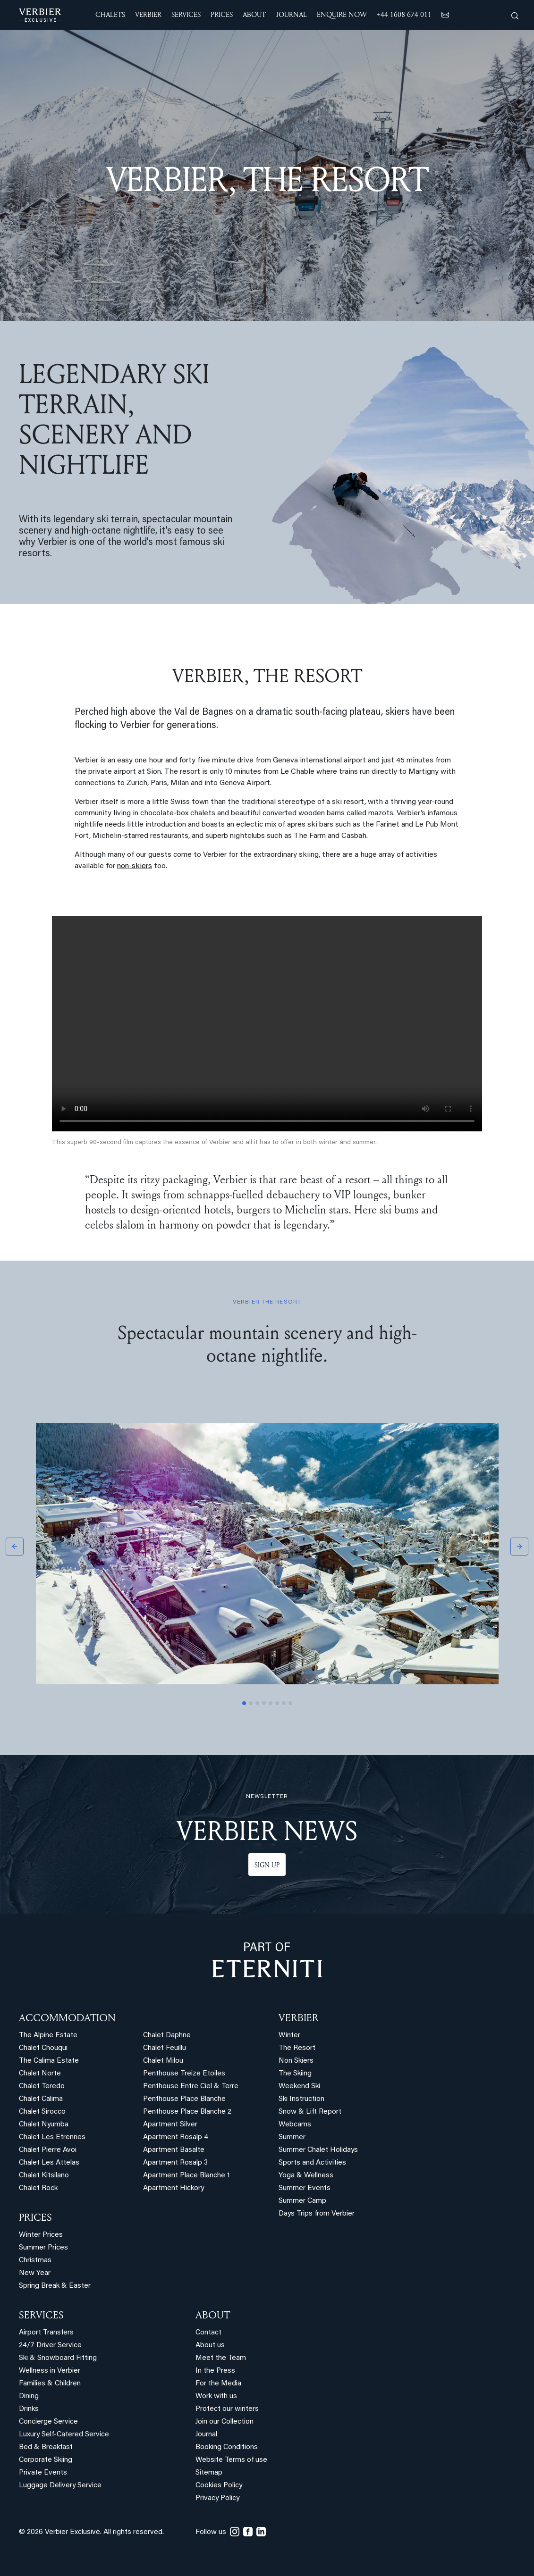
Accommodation (67, 2017)
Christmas (35, 2260)
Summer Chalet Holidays (318, 2150)
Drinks (29, 2409)
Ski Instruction (301, 2099)
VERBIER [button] (148, 14)
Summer (292, 2137)
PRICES (35, 2217)
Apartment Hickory (173, 2188)
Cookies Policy (218, 2485)
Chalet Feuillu (164, 2048)
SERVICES (41, 2315)
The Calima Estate (49, 2061)
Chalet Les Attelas (49, 2162)
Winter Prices (41, 2235)
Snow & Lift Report (310, 2112)
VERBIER (299, 2017)
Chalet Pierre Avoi (47, 2150)
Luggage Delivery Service (60, 2485)
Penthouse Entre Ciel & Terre (190, 2086)
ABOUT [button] (254, 14)
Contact (208, 2332)
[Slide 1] (244, 1703)
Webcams (295, 2124)
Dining (29, 2396)
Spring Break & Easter (55, 2286)
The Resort (297, 2048)
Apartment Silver (170, 2124)
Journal (206, 2434)
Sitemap (208, 2472)
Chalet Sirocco (42, 2112)
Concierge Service (48, 2421)
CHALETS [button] (110, 14)
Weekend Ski (299, 2086)
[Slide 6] (277, 1703)
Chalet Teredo (42, 2086)
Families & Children (50, 2383)
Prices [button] (222, 14)
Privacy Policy (217, 2498)
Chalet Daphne (167, 2035)
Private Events (43, 2472)
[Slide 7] (284, 1703)
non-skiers (134, 866)
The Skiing (295, 2073)
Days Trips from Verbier (317, 2213)
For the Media (218, 2383)
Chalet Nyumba (43, 2124)
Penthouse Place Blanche (184, 2099)
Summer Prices (43, 2247)
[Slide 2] (251, 1703)
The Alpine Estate (48, 2035)
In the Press (215, 2371)
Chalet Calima (41, 2099)
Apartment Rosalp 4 (175, 2137)
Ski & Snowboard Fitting (58, 2358)
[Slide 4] (264, 1703)
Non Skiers (296, 2061)
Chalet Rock (38, 2188)
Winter (289, 2035)
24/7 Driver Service (50, 2345)
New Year (35, 2273)
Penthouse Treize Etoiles (184, 2073)
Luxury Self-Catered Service (64, 2434)
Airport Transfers (46, 2332)
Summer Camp (302, 2201)
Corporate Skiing (45, 2460)
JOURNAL (291, 14)
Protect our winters (227, 2409)
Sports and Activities (312, 2162)
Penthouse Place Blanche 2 (187, 2112)
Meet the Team (220, 2358)
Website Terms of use (231, 2460)
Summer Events (305, 2188)
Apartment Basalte (173, 2150)
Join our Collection (224, 2421)
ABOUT (212, 2315)
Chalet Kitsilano (44, 2175)
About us (210, 2345)
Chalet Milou (163, 2061)
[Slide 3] (257, 1703)
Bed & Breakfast (46, 2447)
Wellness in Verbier (49, 2371)
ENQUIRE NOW (342, 14)
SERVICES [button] (186, 14)
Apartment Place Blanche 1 (186, 2175)
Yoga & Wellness (306, 2175)
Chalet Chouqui (43, 2048)
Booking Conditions (226, 2447)
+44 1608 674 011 (404, 14)
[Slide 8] (290, 1703)
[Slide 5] (270, 1703)
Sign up (267, 1864)
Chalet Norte (40, 2073)
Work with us (216, 2396)
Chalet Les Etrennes (52, 2137)
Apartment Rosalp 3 (175, 2162)
